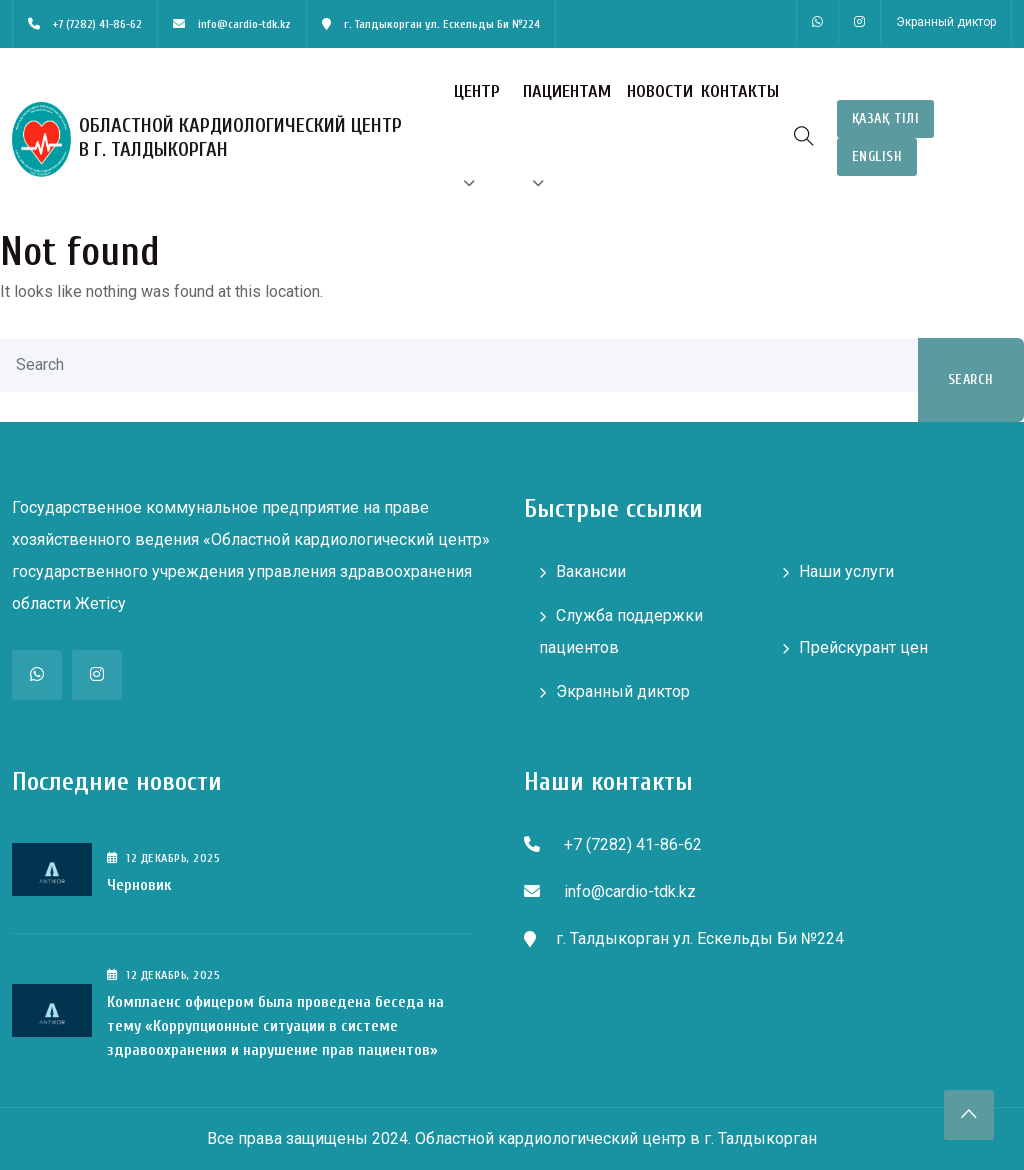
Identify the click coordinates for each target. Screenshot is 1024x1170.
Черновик (139, 885)
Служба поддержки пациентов (621, 631)
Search (971, 379)
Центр (477, 91)
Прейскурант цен (863, 647)
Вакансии (591, 571)
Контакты (740, 91)
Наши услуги (846, 571)
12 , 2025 (163, 858)
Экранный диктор (946, 22)
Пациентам (567, 91)
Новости (660, 91)
